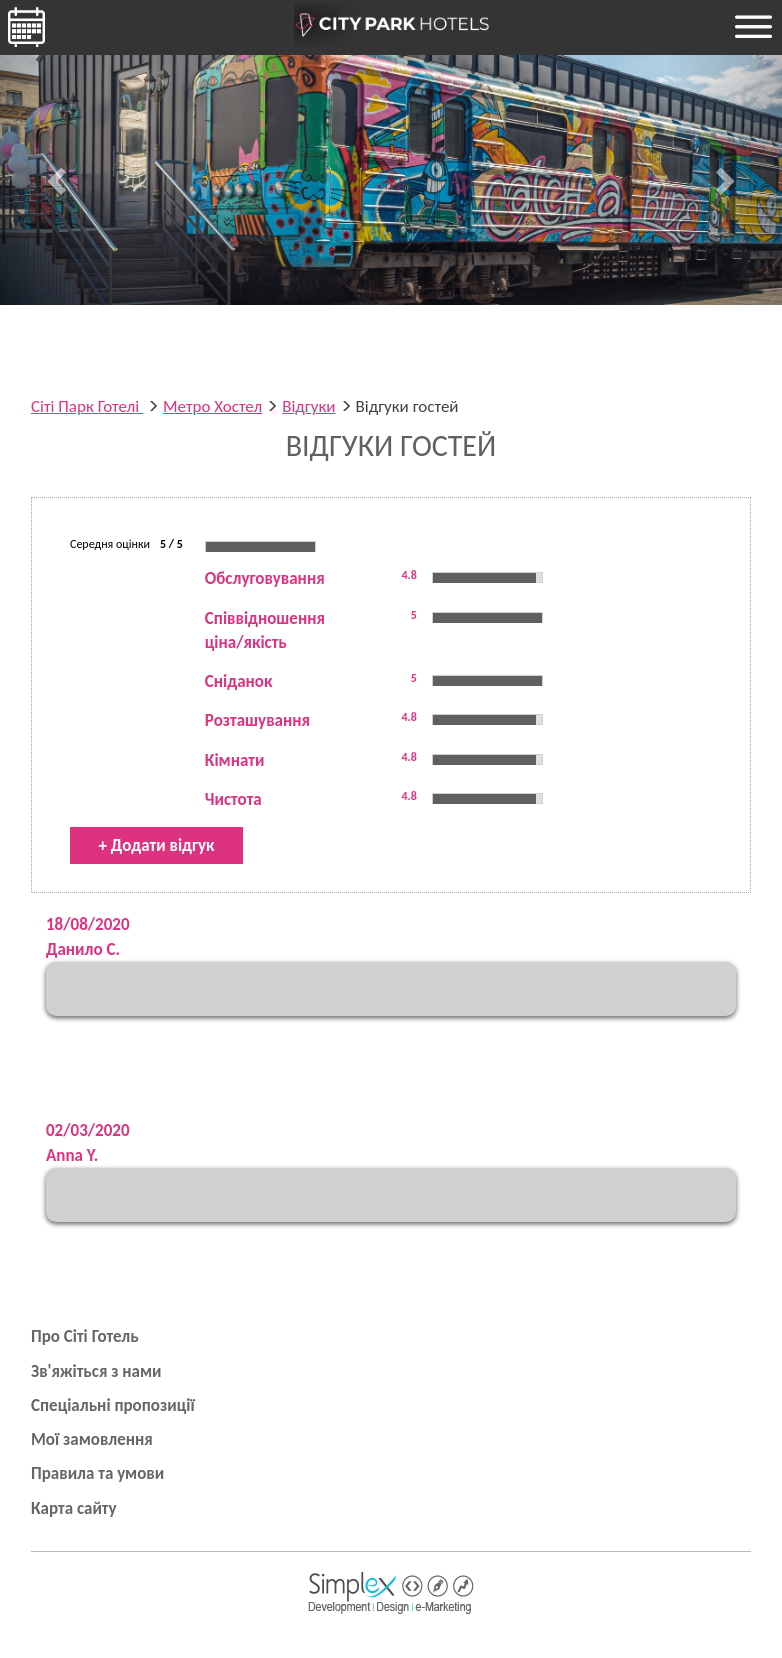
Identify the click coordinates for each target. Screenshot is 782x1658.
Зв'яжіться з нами (96, 1371)
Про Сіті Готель (85, 1336)
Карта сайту (74, 1508)
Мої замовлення (92, 1439)
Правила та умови (97, 1473)
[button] (58, 180)
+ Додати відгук (157, 845)
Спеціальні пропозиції (113, 1405)
